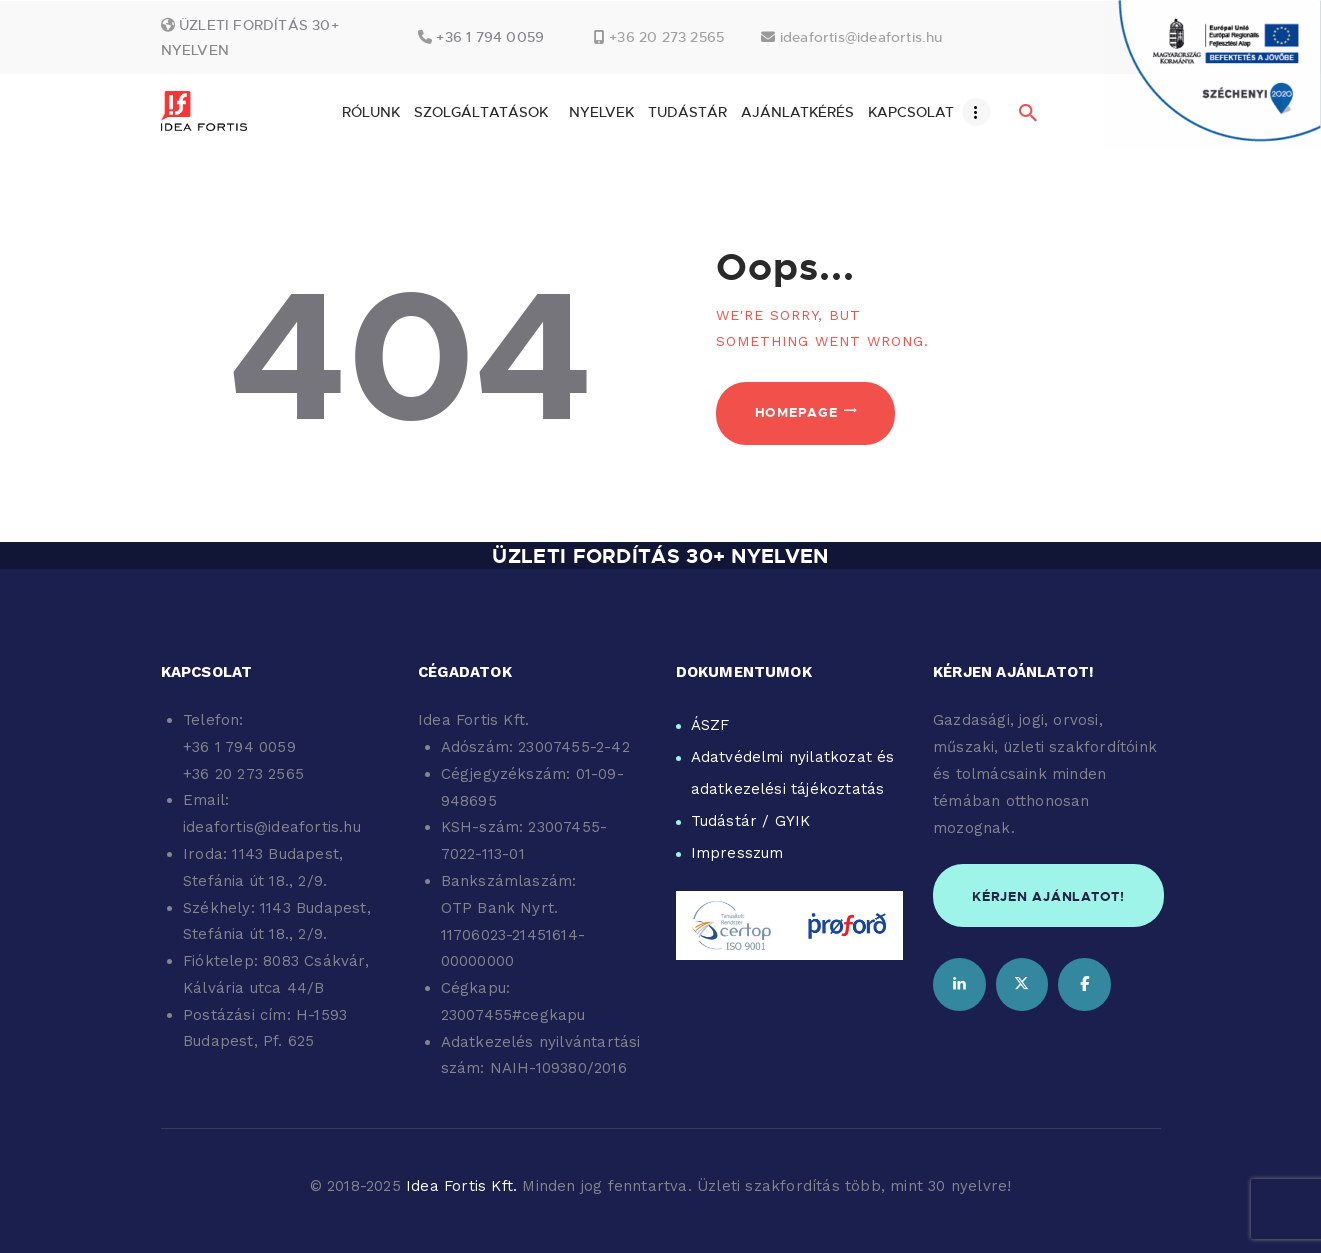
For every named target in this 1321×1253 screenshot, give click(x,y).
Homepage (796, 412)
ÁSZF (710, 725)
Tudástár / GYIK (751, 821)
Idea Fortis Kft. (461, 1186)
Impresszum (737, 853)
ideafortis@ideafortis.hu (861, 36)
